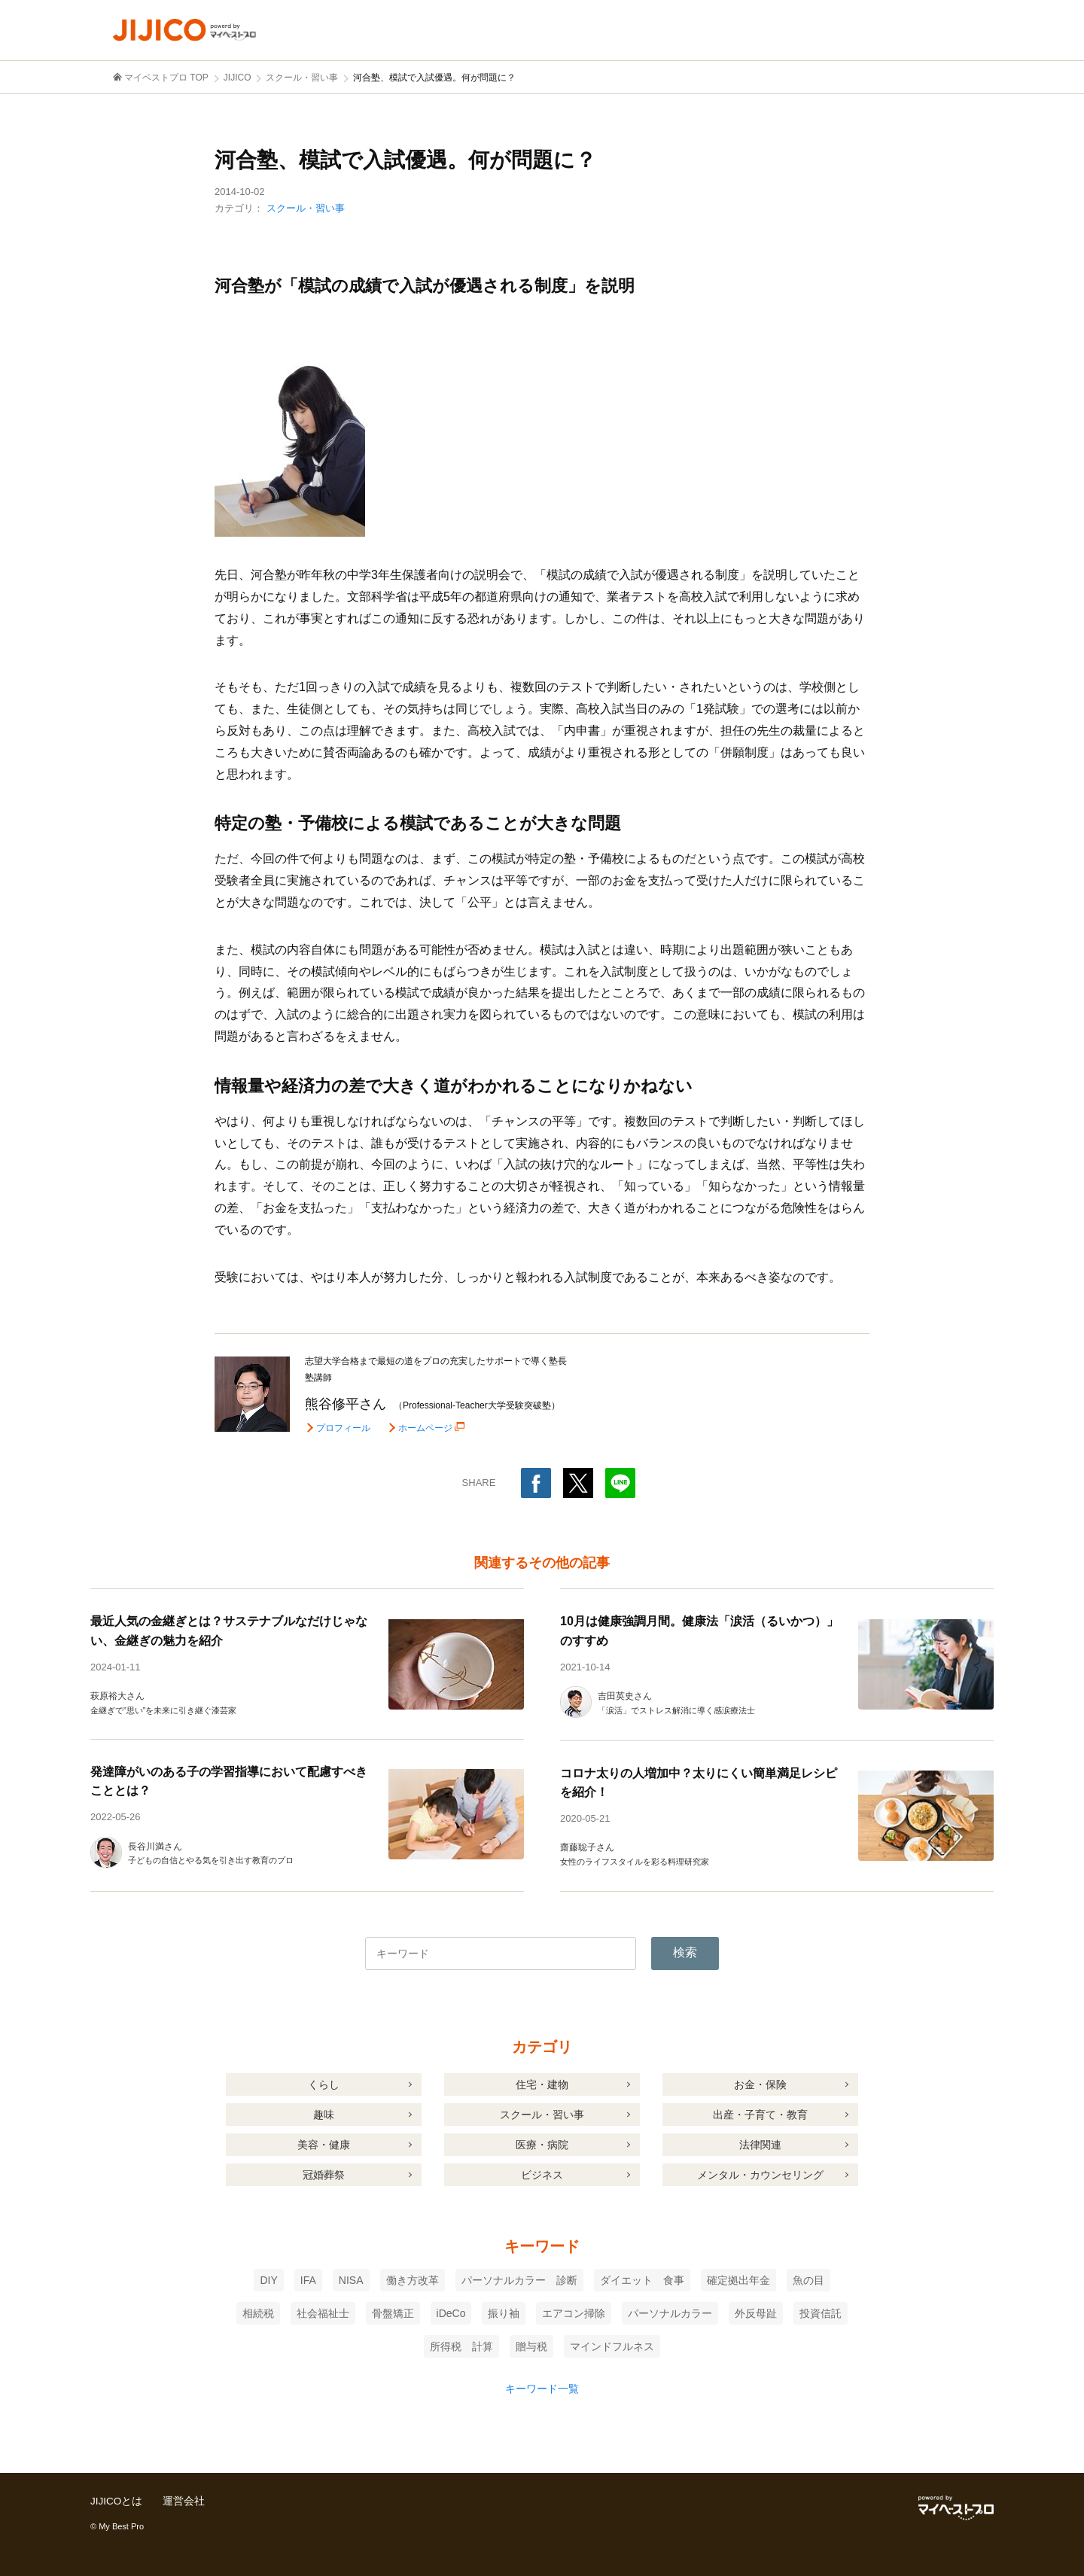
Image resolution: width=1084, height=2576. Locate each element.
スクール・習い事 (305, 208)
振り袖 (503, 2313)
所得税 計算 (461, 2346)
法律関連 (760, 2145)
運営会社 (185, 2501)
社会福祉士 (323, 2313)
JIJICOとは (117, 2501)
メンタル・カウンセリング (760, 2175)
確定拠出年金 (738, 2280)
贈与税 (531, 2346)
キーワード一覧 (542, 2389)
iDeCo (451, 2313)
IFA (308, 2280)
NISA (351, 2280)
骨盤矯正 (393, 2313)
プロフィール (343, 1428)
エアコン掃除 (573, 2313)
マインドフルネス (612, 2346)
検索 (685, 1952)
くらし (324, 2084)
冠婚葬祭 (324, 2175)
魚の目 (808, 2280)
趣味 (323, 2115)
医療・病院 (542, 2145)
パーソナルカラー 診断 (519, 2280)
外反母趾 (756, 2313)
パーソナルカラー (670, 2313)
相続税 (258, 2313)
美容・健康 (323, 2145)
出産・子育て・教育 (760, 2115)
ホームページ (427, 1428)
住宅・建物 (542, 2084)
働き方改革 (412, 2280)
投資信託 (820, 2313)
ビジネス (542, 2175)
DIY (268, 2280)
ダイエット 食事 (642, 2280)
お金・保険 (760, 2084)
